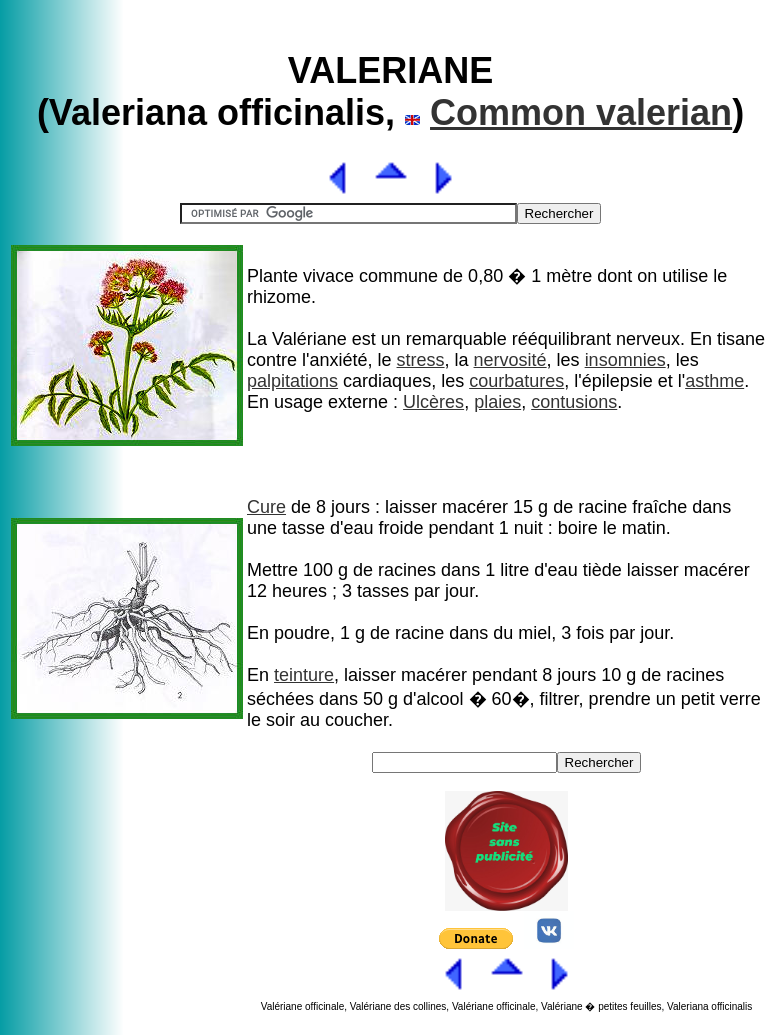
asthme (714, 381)
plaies (497, 402)
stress (421, 360)
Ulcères (433, 402)
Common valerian (581, 112)
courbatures (516, 381)
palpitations (292, 381)
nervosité (510, 360)
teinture (304, 675)
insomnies (625, 360)
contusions (574, 402)
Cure (266, 507)
